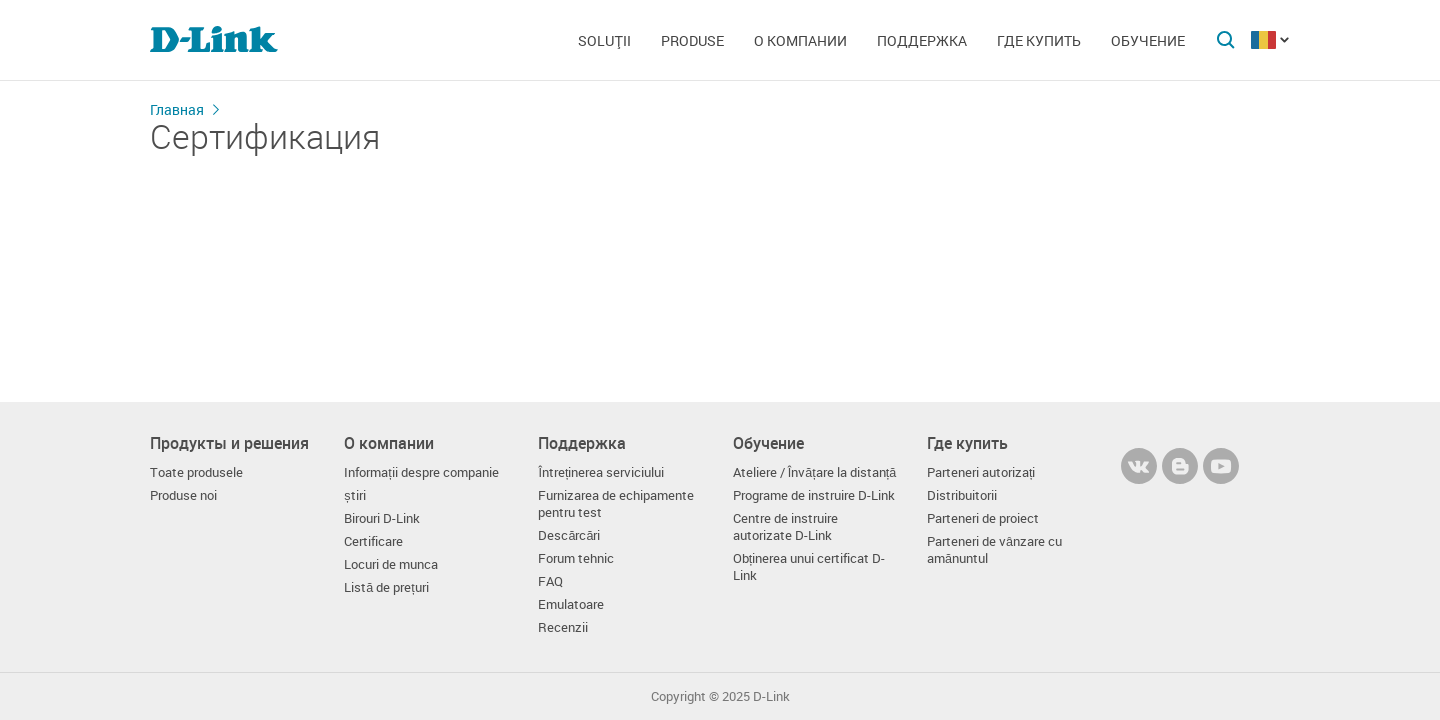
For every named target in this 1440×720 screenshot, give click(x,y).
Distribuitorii (962, 495)
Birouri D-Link (382, 518)
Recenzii (563, 627)
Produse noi (183, 495)
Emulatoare (571, 604)
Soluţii (604, 40)
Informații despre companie (421, 472)
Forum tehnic (576, 558)
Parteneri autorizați (981, 472)
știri (354, 495)
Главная (177, 109)
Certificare (373, 541)
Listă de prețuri (386, 587)
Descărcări (569, 535)
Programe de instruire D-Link (814, 495)
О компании (800, 40)
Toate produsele (196, 472)
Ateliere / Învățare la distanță (815, 472)
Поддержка (922, 40)
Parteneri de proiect (983, 518)
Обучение (1148, 40)
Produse (692, 40)
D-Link (771, 696)
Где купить (1039, 40)
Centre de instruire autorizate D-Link (785, 527)
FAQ (550, 581)
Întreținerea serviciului (601, 472)
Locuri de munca (391, 564)
